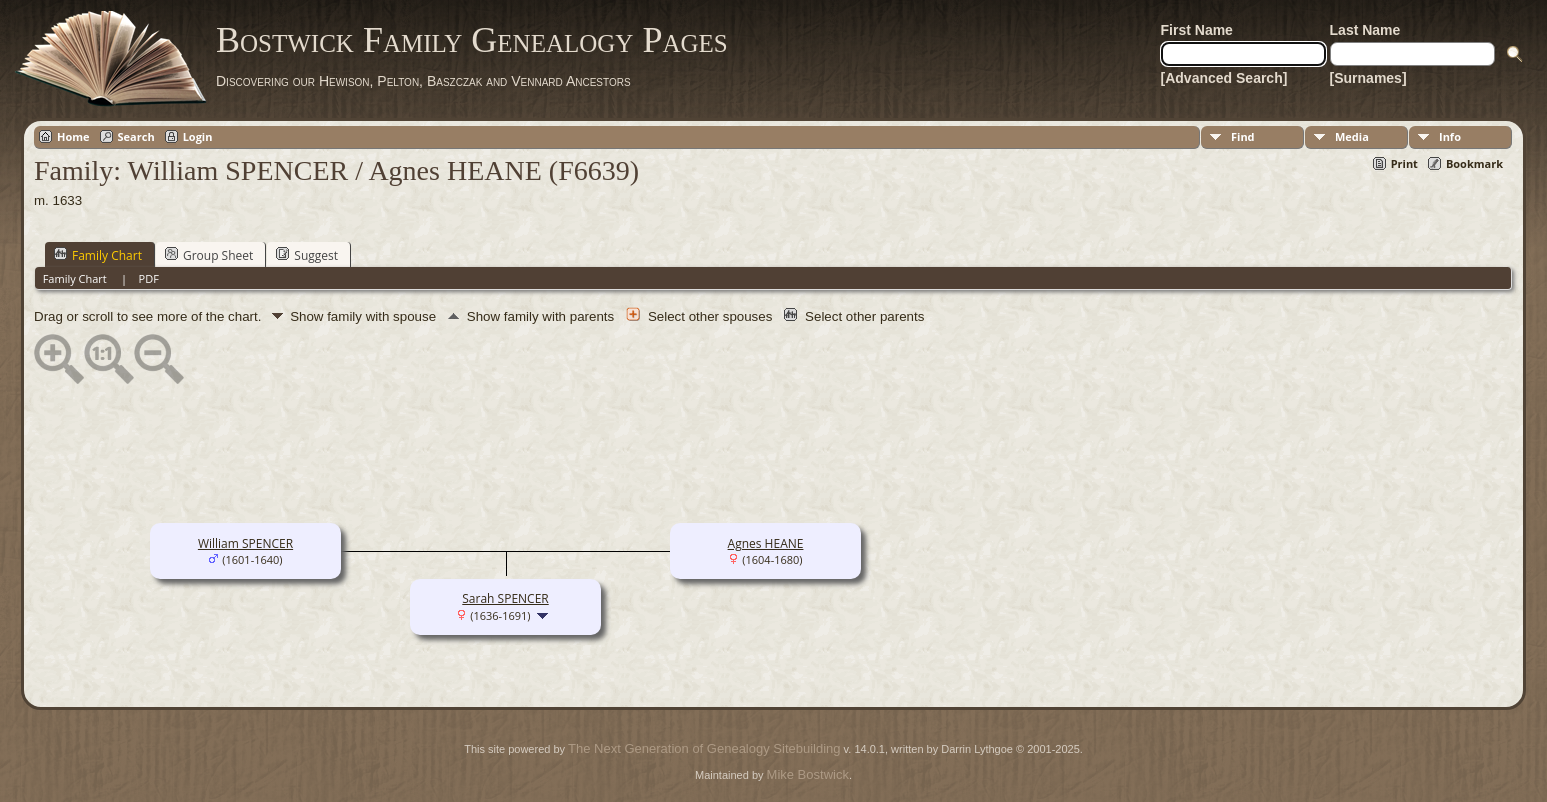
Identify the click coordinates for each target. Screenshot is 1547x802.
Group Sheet (209, 255)
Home (73, 136)
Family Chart (98, 255)
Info (1450, 136)
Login (198, 136)
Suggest (307, 255)
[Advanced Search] (1224, 78)
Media (1352, 136)
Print (1404, 163)
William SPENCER (245, 543)
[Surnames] (1368, 78)
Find (1243, 136)
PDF (149, 278)
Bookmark (1474, 163)
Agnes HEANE (766, 543)
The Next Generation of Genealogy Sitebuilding (704, 748)
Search (136, 136)
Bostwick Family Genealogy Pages (472, 40)
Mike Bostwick (808, 774)
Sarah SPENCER (505, 598)
